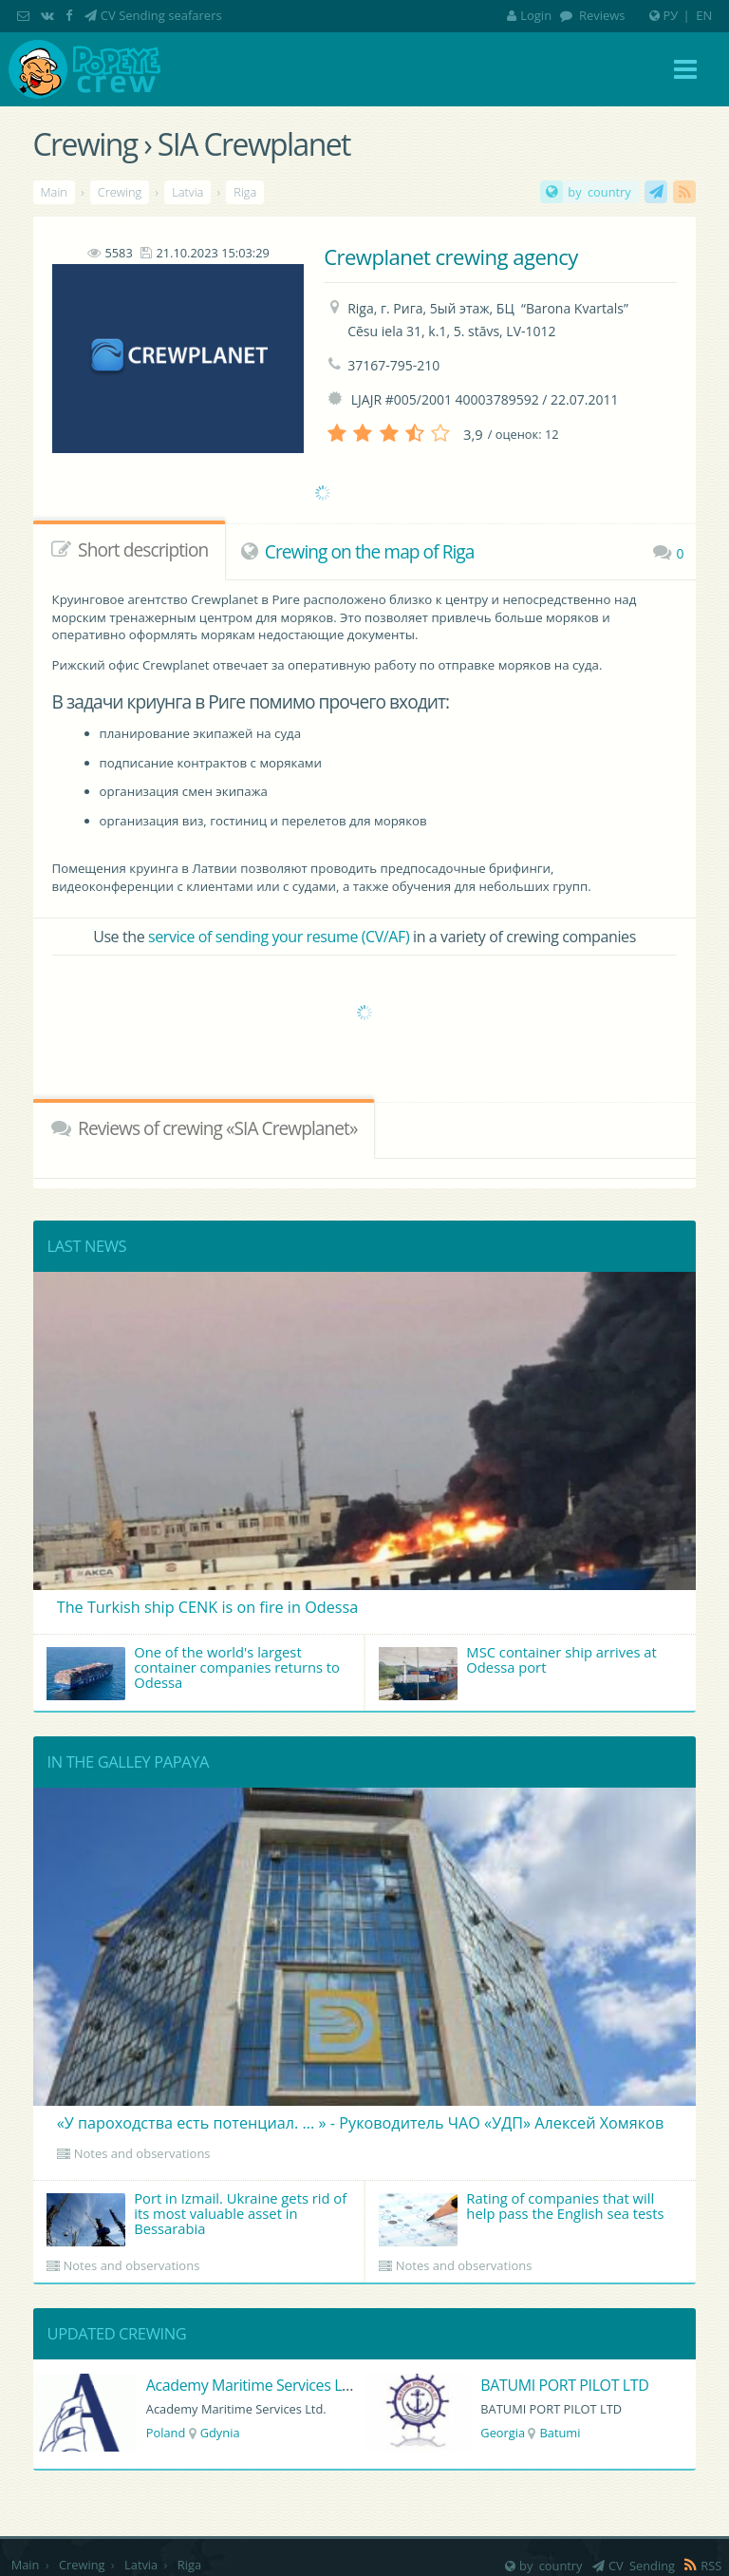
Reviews (601, 15)
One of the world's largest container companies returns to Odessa (193, 1671)
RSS (684, 191)
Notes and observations (142, 2153)
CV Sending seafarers (161, 15)
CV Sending (656, 191)
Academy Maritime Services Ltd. (253, 2385)
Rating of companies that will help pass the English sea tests (521, 2217)
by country (599, 191)
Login (529, 15)
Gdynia (220, 2432)
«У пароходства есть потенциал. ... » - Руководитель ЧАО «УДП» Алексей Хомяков (360, 2122)
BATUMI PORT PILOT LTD (564, 2385)
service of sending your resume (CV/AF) (278, 936)
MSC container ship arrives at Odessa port (518, 1671)
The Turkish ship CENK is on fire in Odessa (208, 1607)
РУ (671, 15)
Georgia (502, 2432)
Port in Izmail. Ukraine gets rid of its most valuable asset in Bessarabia (197, 2217)
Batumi (559, 2432)
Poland (166, 2432)
